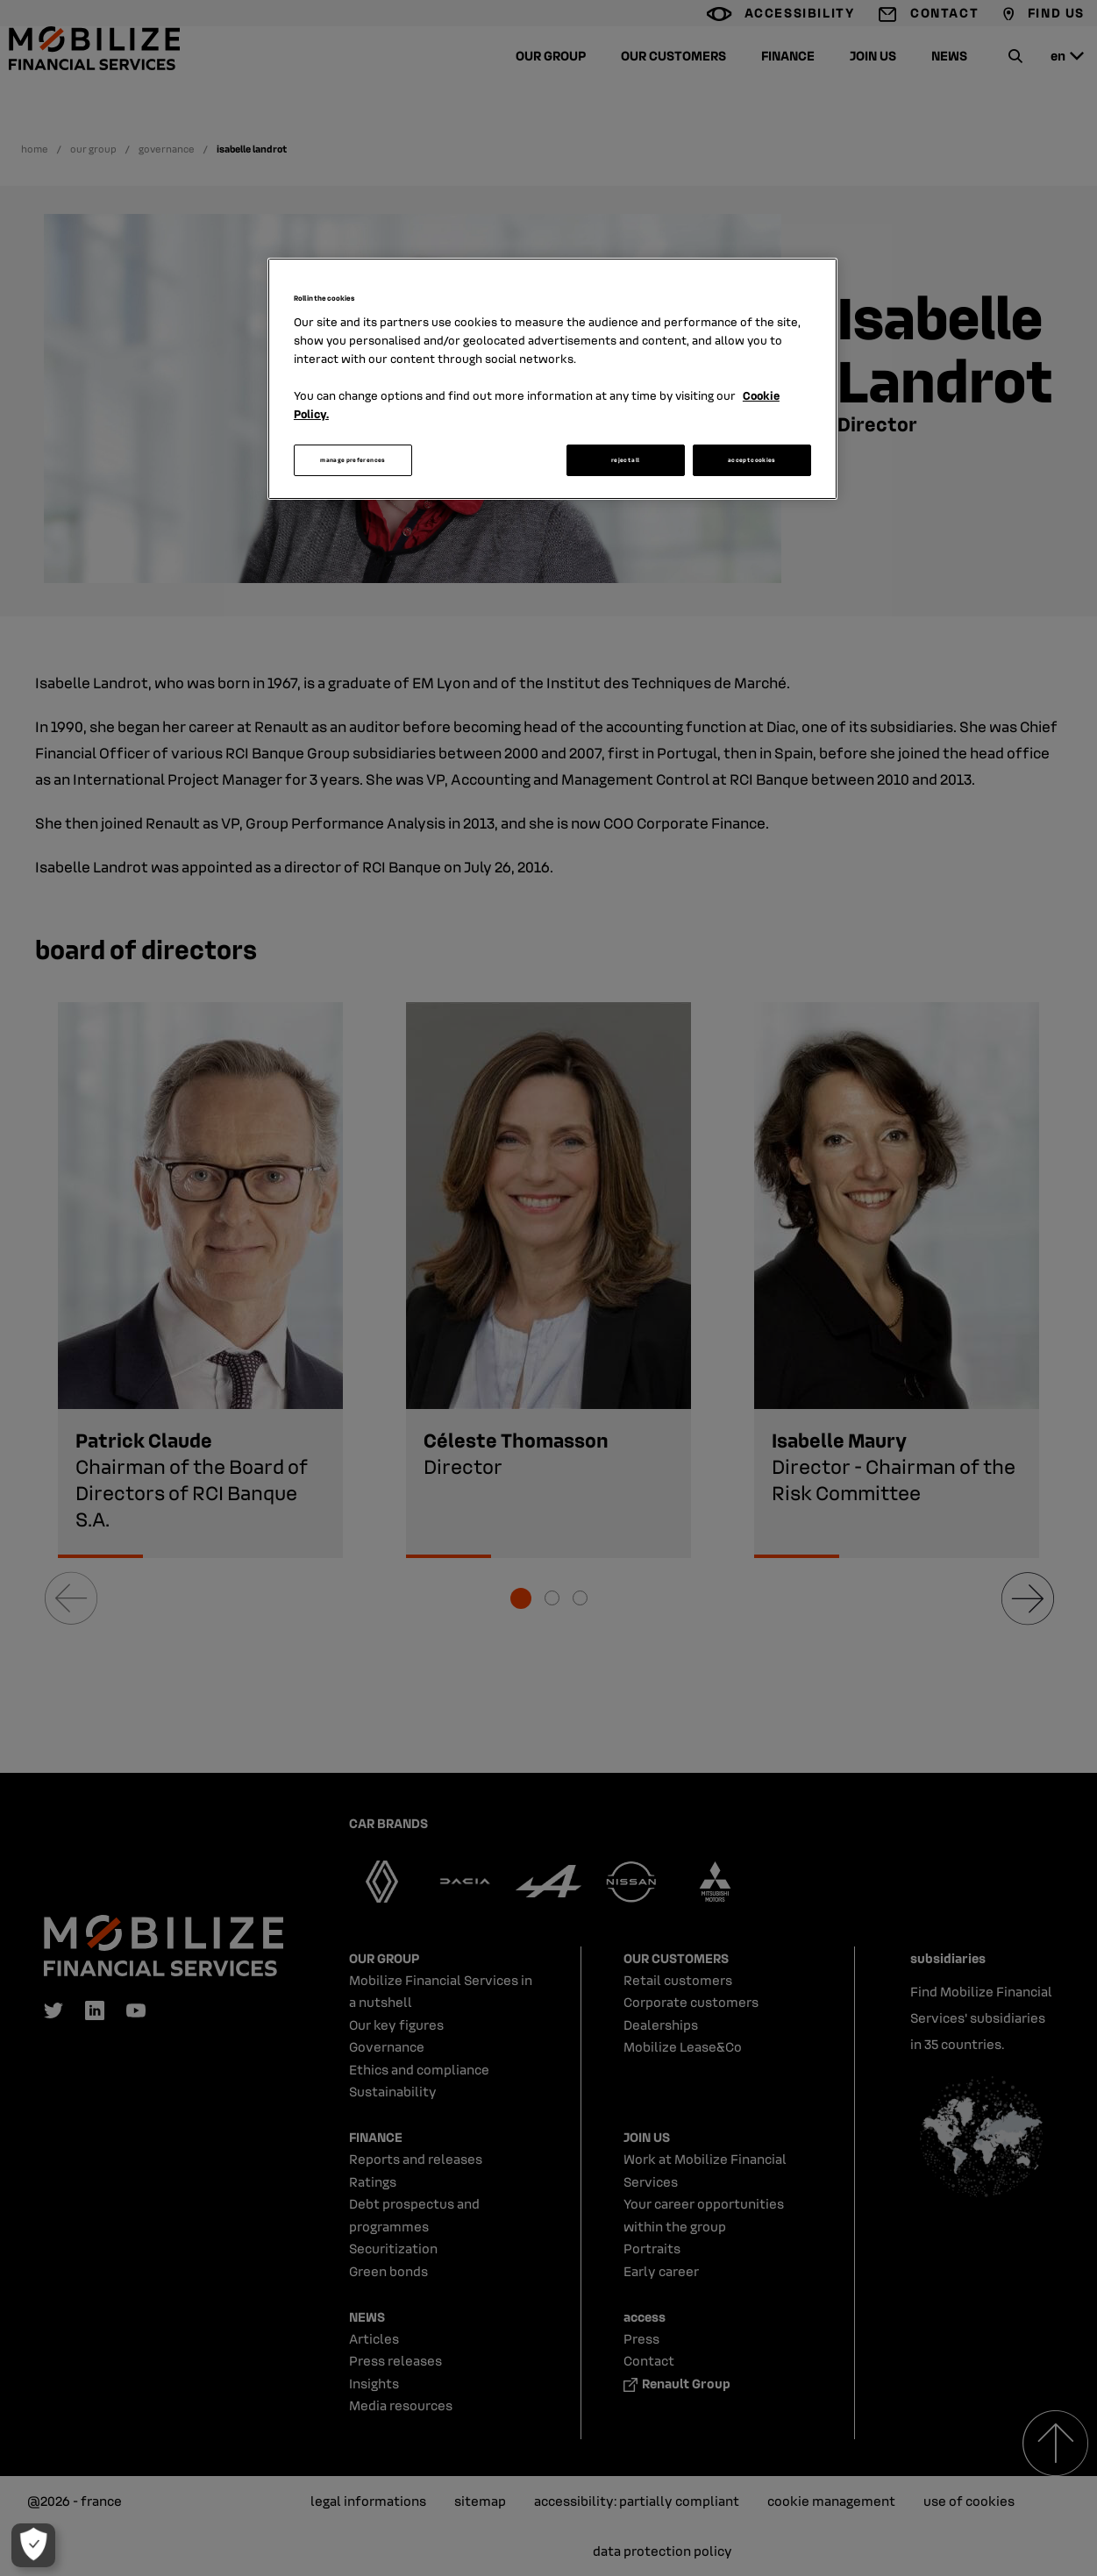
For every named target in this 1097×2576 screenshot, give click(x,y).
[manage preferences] (32, 2545)
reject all (625, 460)
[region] (552, 379)
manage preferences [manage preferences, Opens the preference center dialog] (352, 460)
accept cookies (752, 460)
